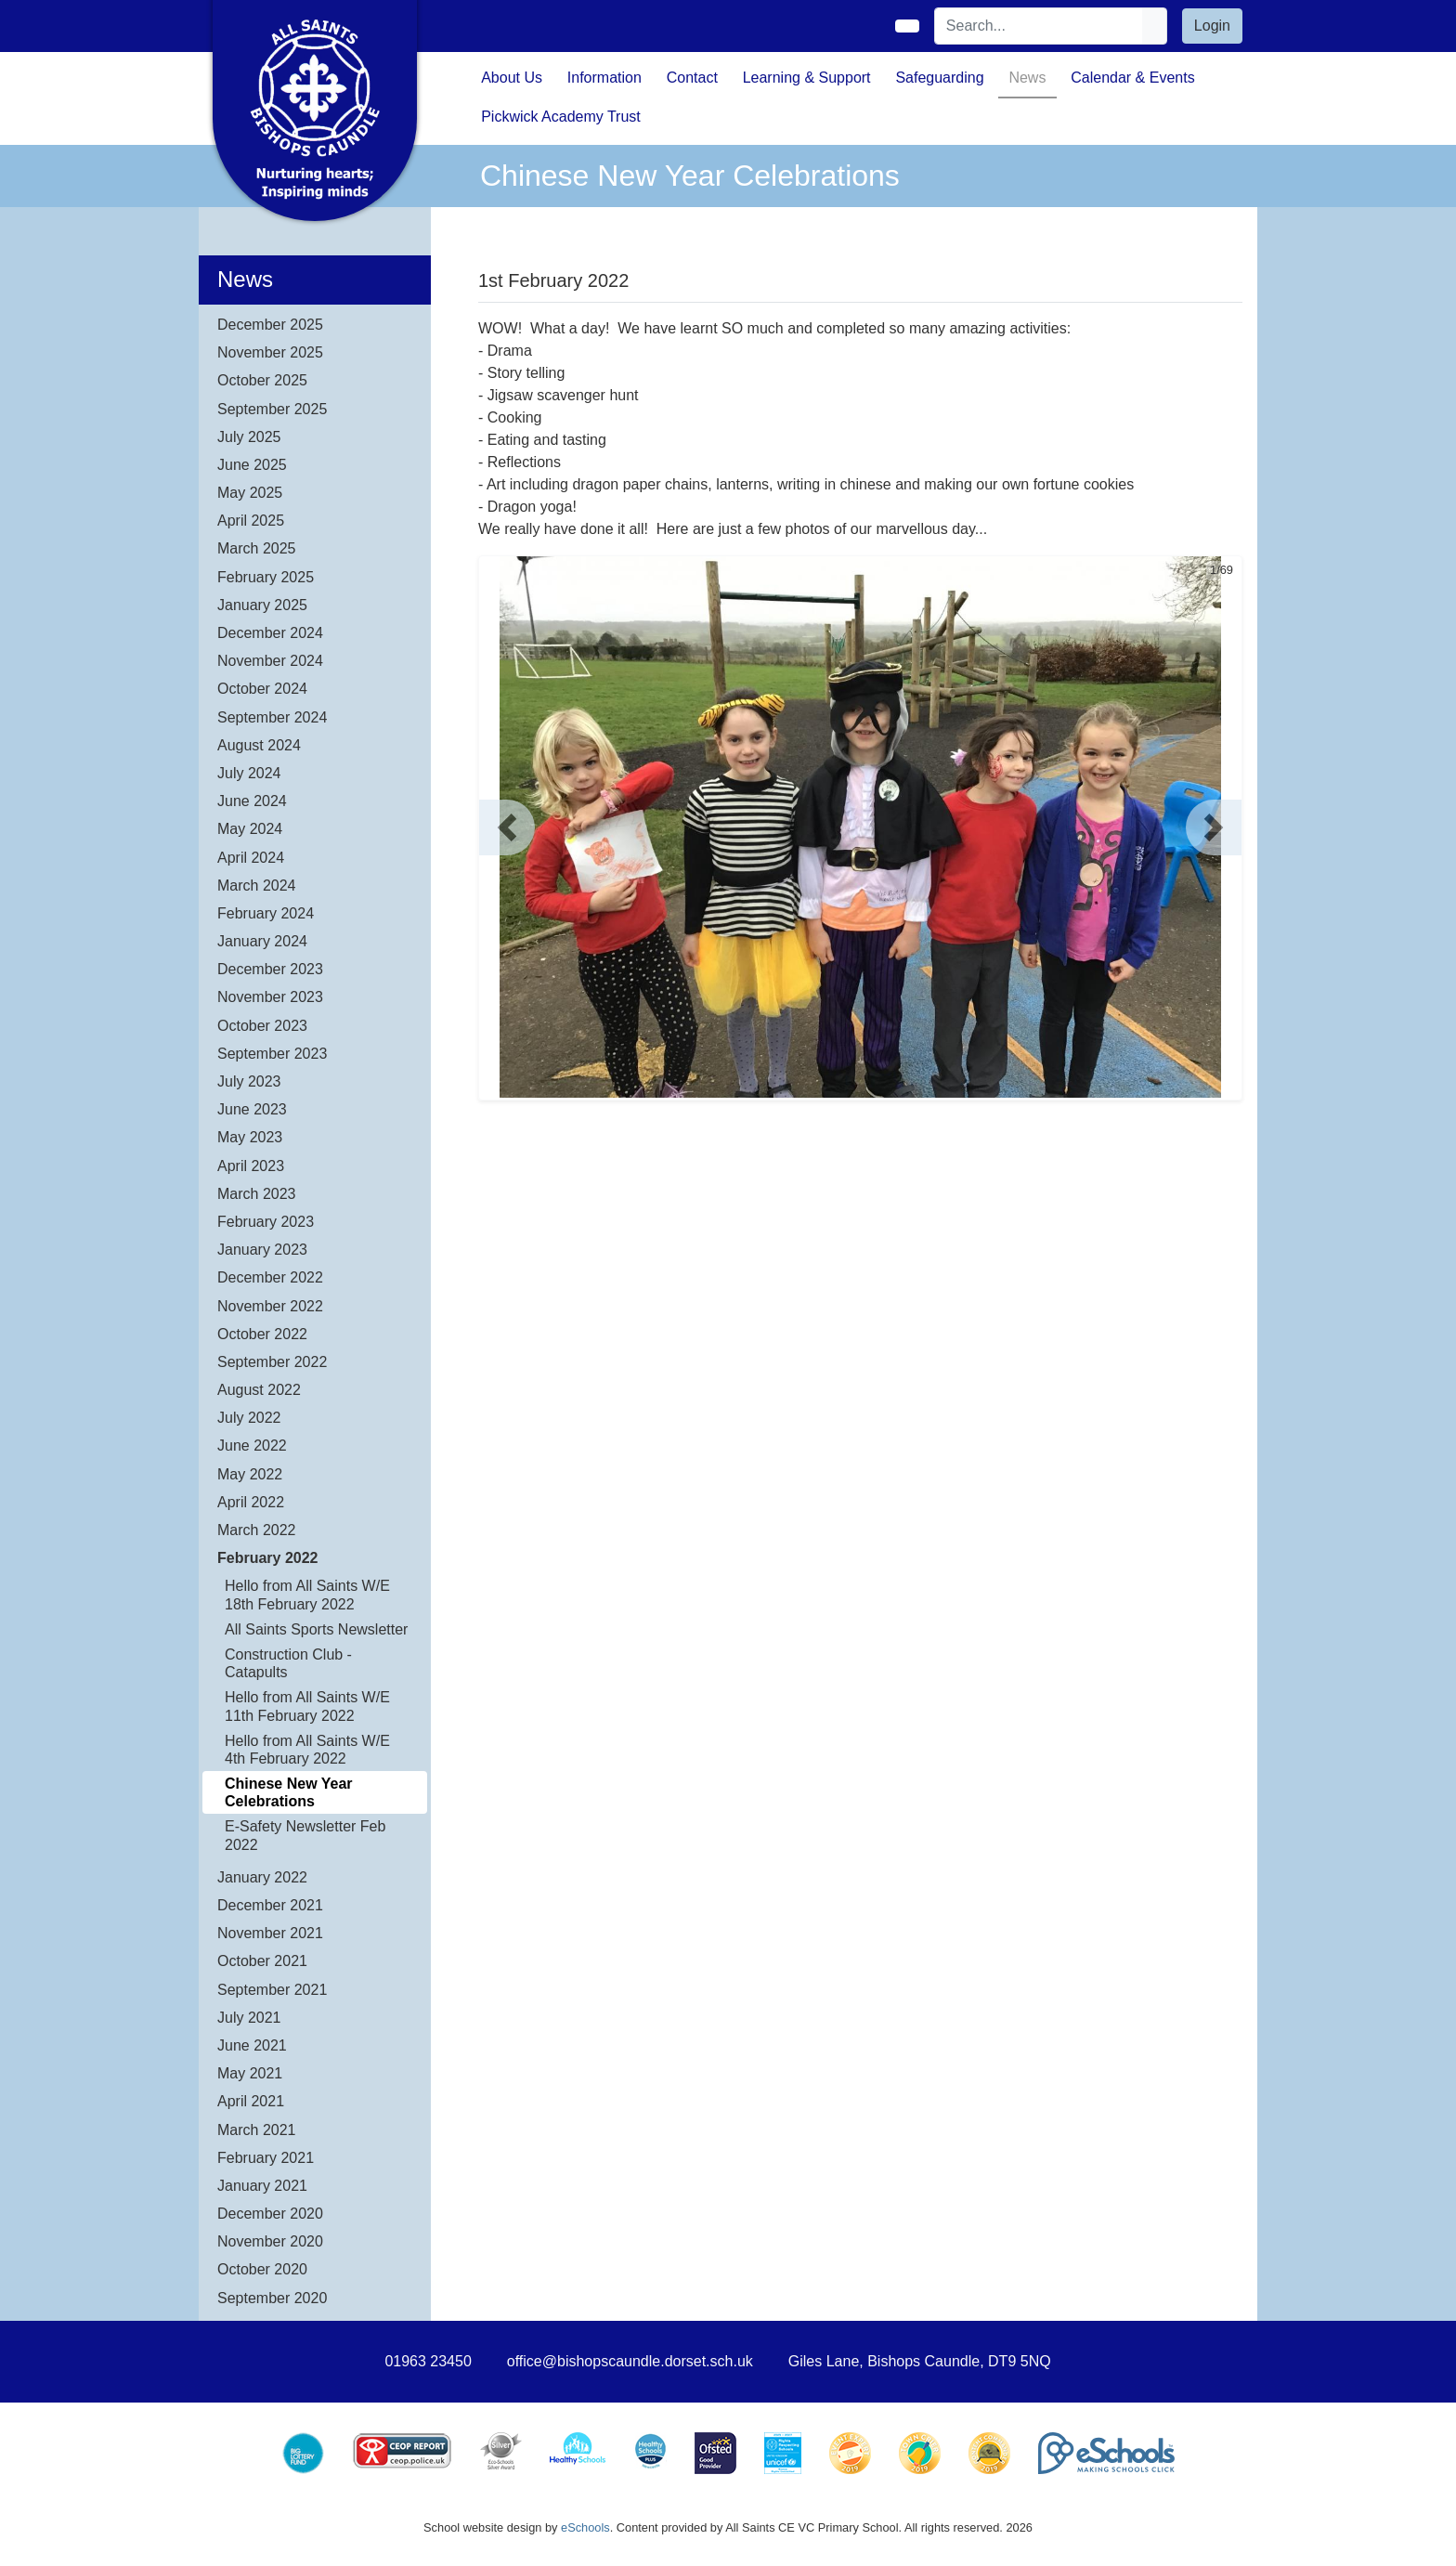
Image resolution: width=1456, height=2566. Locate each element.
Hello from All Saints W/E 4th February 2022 (307, 1749)
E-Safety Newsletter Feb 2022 (305, 1835)
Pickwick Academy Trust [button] (561, 116)
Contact (692, 77)
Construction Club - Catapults (288, 1663)
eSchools (585, 2527)
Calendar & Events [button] (1132, 77)
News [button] (1027, 77)
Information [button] (604, 77)
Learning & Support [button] (807, 77)
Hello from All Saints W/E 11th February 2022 (307, 1706)
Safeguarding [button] (939, 77)
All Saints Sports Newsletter (316, 1629)
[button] (507, 827)
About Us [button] (511, 77)
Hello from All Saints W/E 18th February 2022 (307, 1594)
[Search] (1039, 26)
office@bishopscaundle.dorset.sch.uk (630, 2361)
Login (1212, 25)
